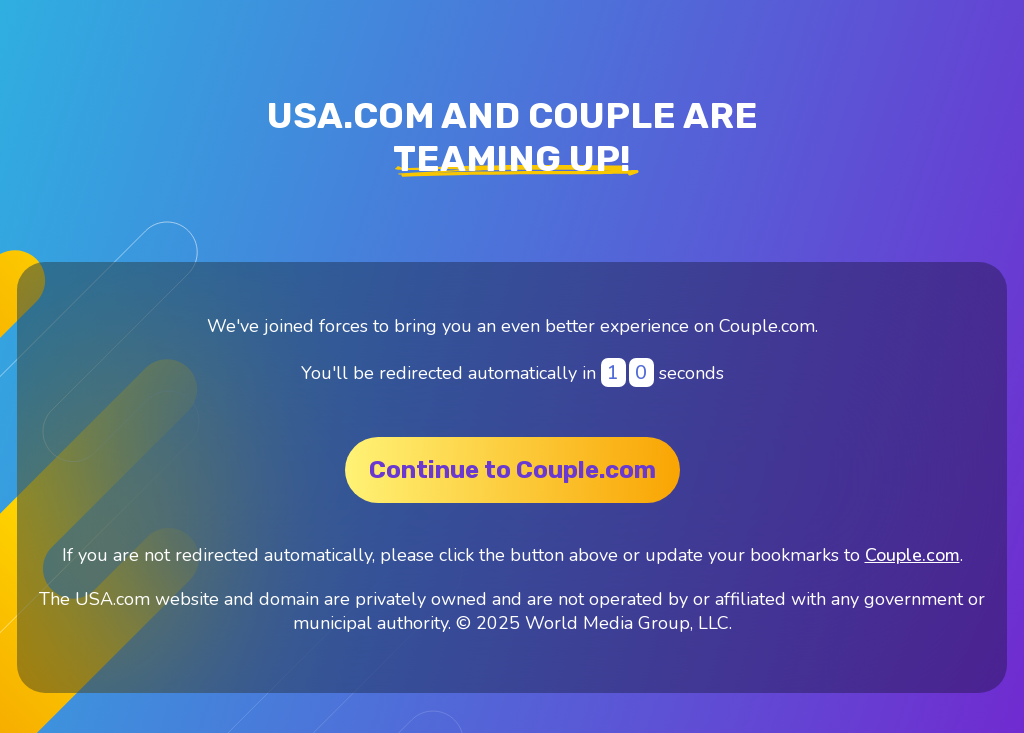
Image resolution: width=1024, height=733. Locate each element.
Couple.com (912, 555)
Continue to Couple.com (512, 470)
